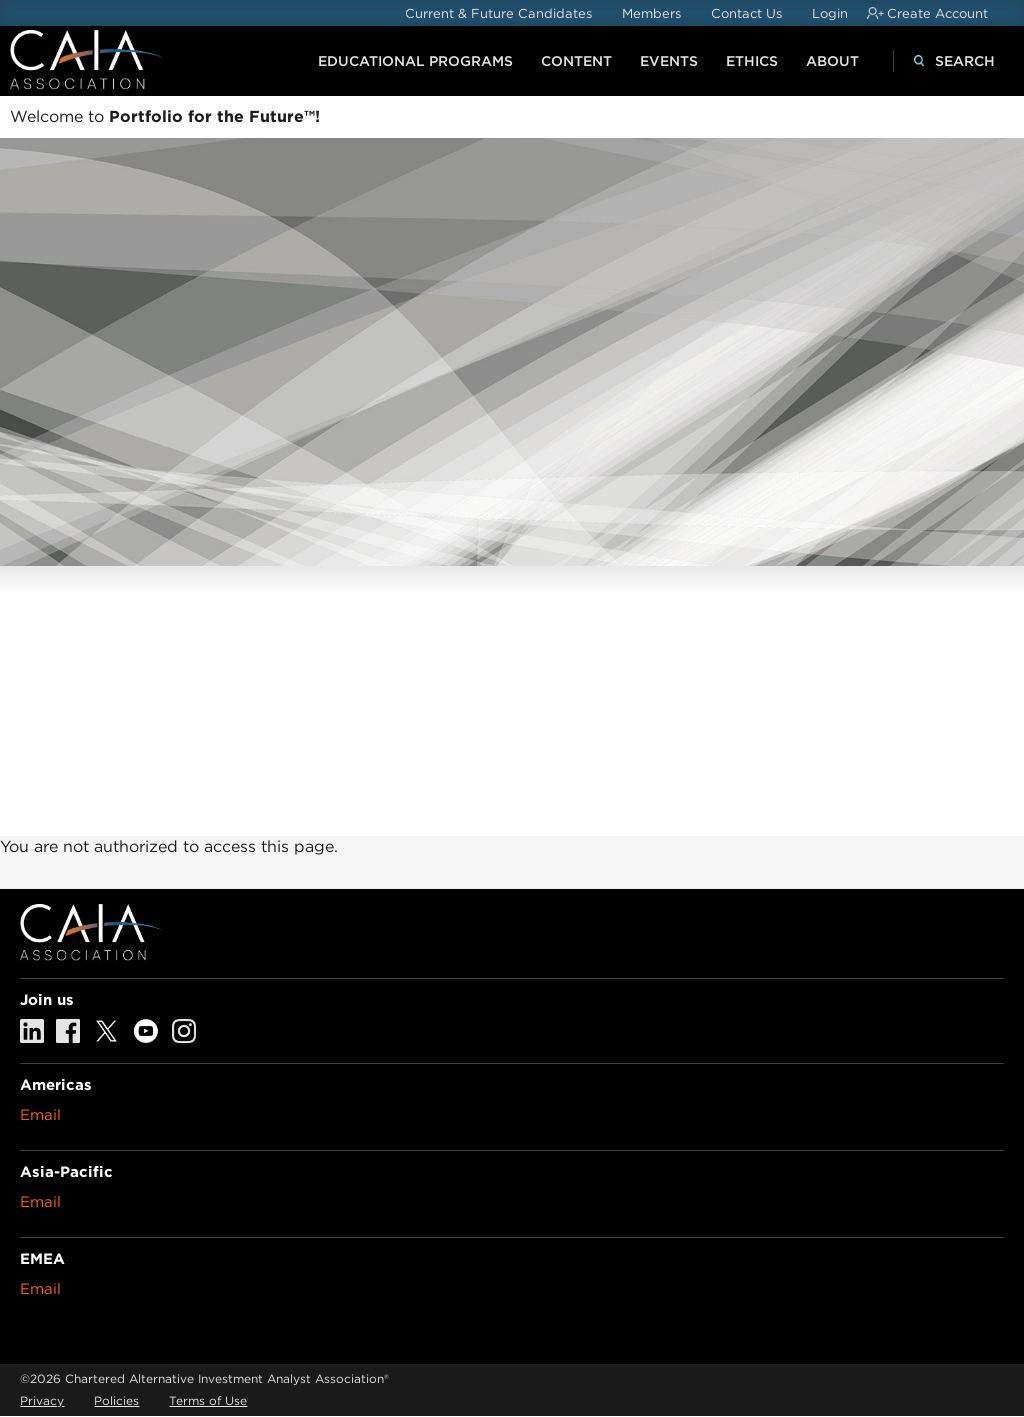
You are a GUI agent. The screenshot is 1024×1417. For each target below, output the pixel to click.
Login (830, 13)
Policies (116, 1400)
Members (651, 13)
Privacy (42, 1400)
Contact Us (746, 13)
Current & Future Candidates (498, 13)
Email (40, 1115)
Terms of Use (208, 1400)
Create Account (937, 13)
